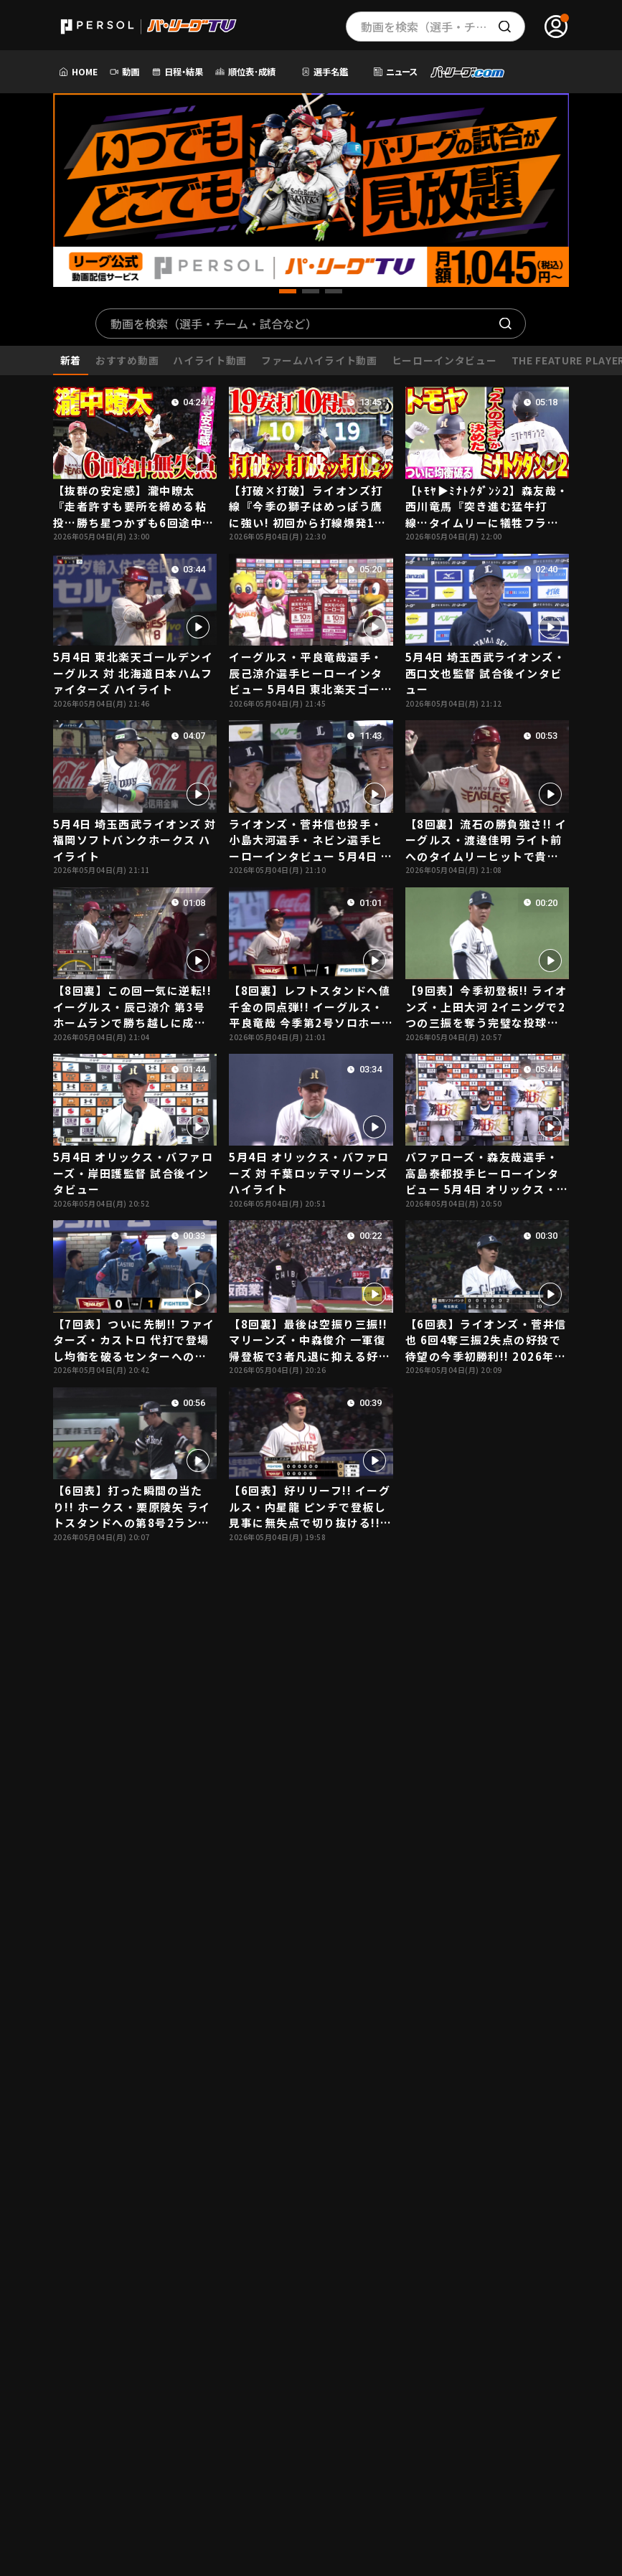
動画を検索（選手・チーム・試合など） (213, 323)
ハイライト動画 (210, 360)
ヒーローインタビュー (444, 360)
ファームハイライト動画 (319, 360)
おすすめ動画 (127, 360)
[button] (287, 291)
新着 (70, 360)
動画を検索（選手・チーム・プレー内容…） (443, 26)
